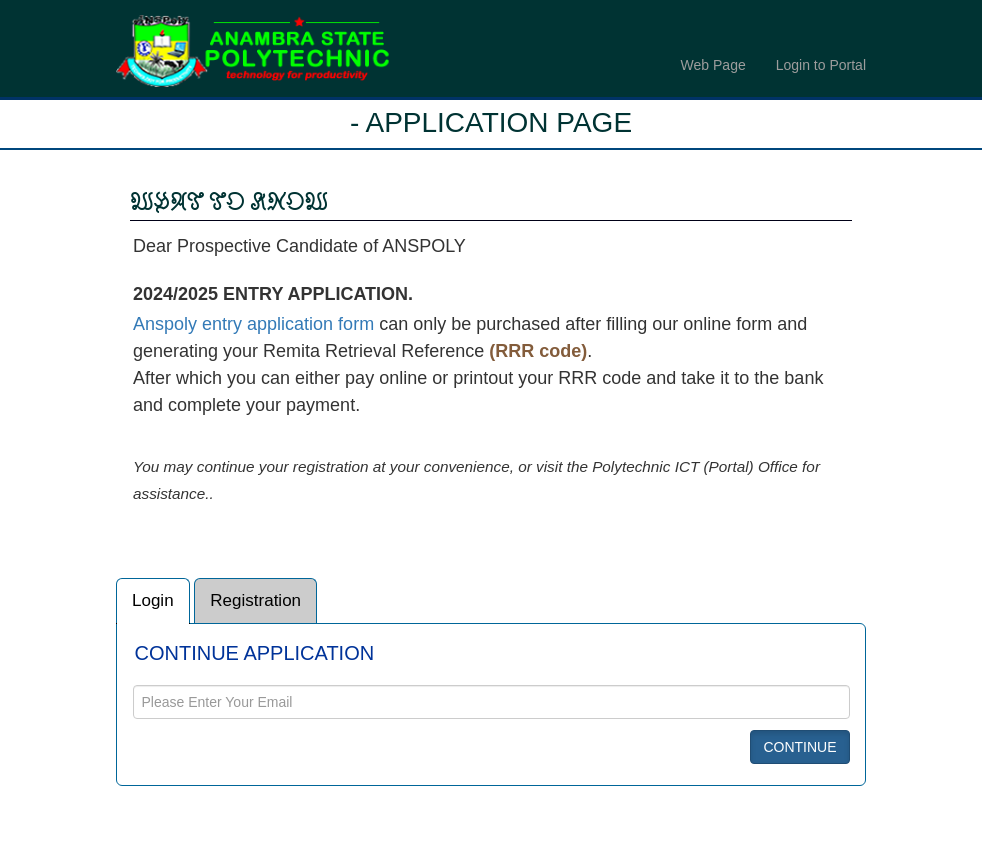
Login (153, 607)
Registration (255, 607)
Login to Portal (821, 65)
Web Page (713, 65)
